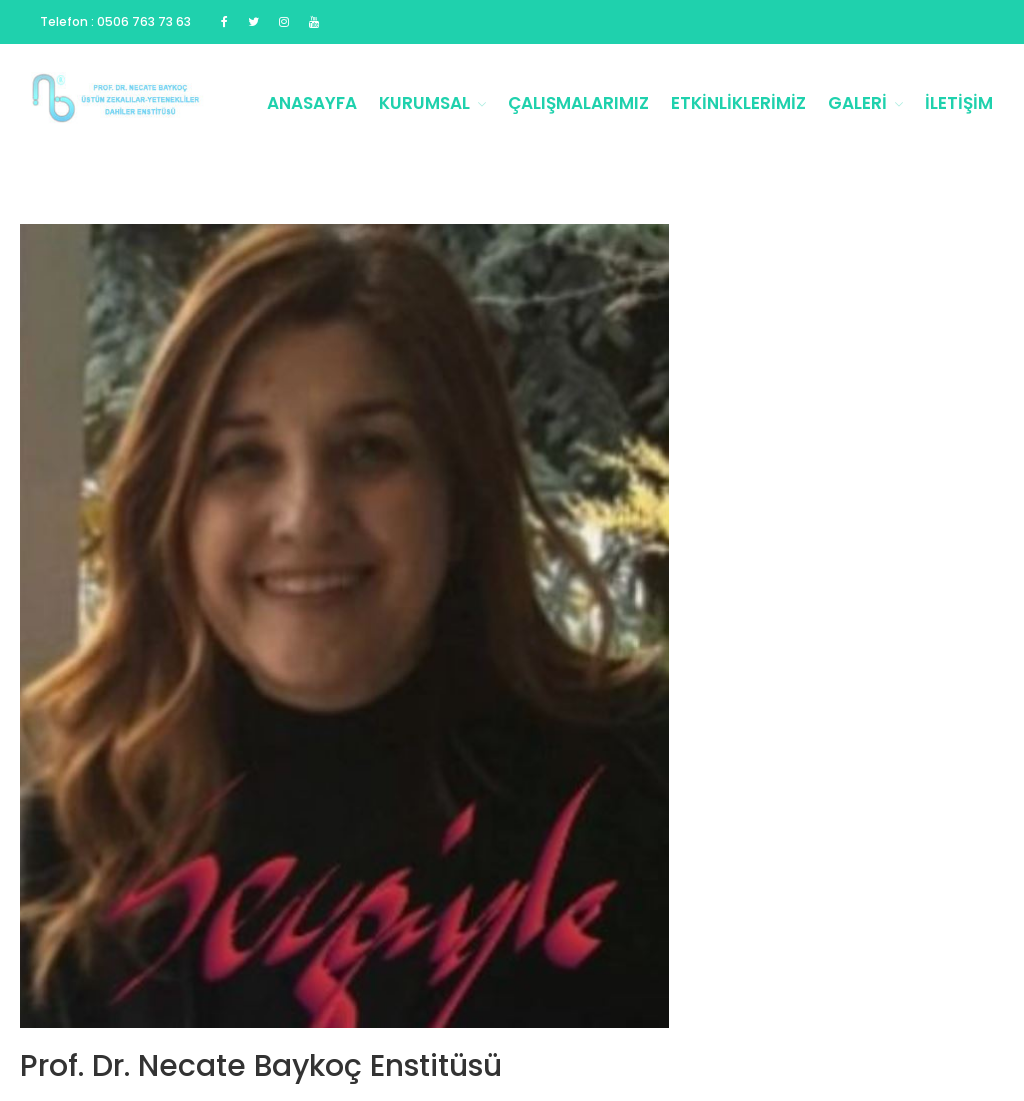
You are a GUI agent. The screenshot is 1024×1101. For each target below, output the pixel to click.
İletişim (959, 103)
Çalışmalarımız (578, 103)
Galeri (857, 103)
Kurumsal (424, 103)
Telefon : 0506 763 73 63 (115, 21)
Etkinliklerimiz (738, 103)
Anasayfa (312, 103)
